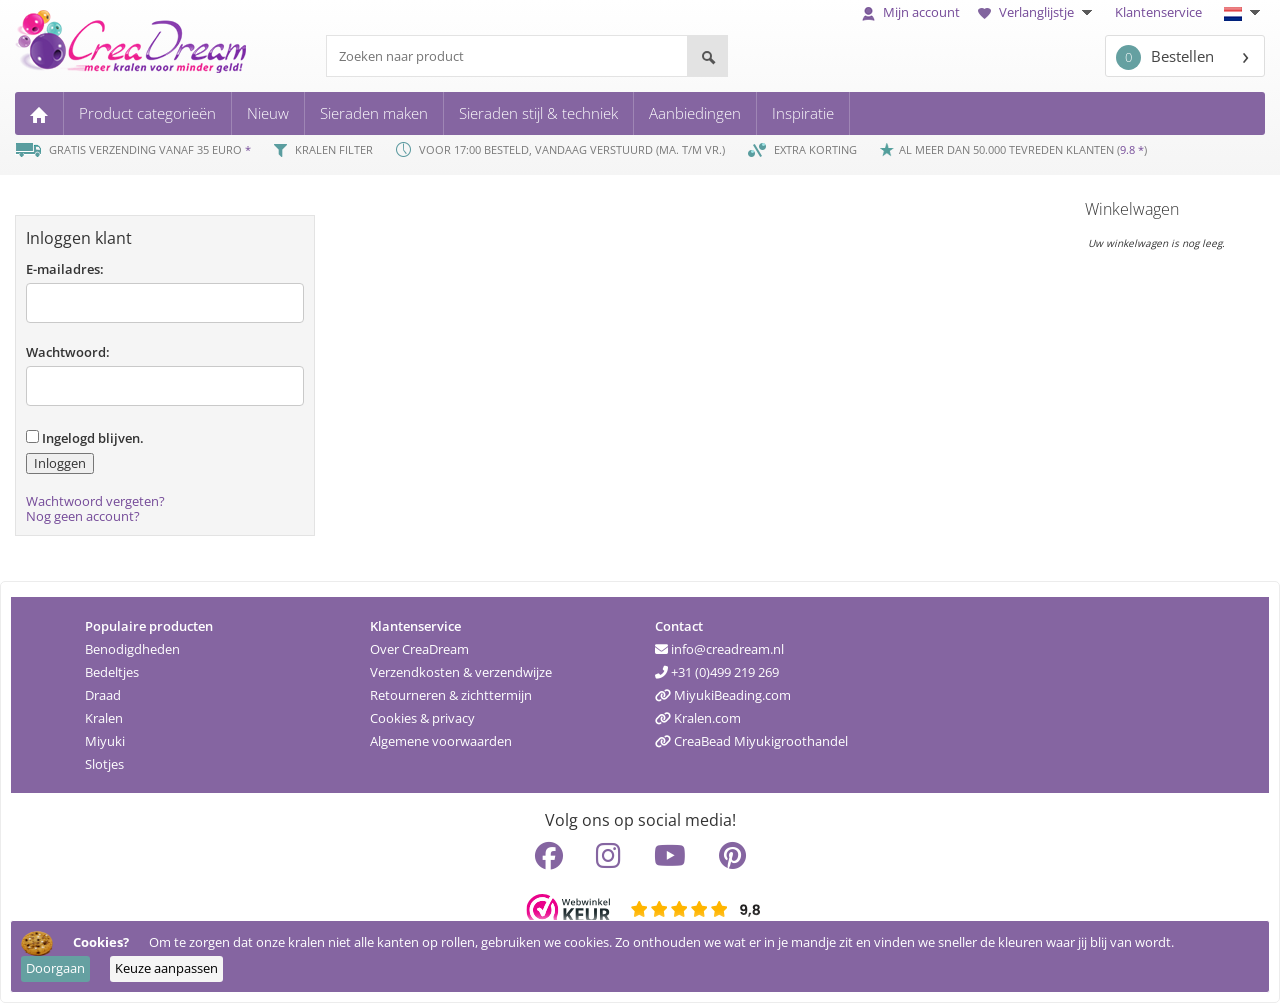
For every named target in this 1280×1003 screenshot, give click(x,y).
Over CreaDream (419, 649)
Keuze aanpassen (166, 968)
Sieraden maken (374, 113)
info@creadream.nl (719, 649)
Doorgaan (55, 968)
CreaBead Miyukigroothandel (751, 741)
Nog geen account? (83, 516)
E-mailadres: (65, 269)
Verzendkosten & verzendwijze (461, 672)
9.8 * (1132, 149)
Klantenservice (1158, 12)
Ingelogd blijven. (85, 438)
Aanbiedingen (695, 113)
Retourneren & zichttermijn (451, 695)
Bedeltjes (112, 672)
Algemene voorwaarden (441, 741)
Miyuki (105, 741)
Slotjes (104, 764)
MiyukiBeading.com (723, 695)
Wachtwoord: (68, 352)
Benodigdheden (132, 649)
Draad (103, 695)
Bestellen (1165, 57)
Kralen (104, 718)
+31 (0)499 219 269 (717, 672)
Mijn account (911, 12)
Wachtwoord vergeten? (95, 501)
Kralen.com (698, 718)
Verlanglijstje (1037, 12)
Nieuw (268, 113)
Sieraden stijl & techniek (538, 113)
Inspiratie (803, 113)
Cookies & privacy (422, 718)
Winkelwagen (1132, 209)
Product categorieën (147, 113)
